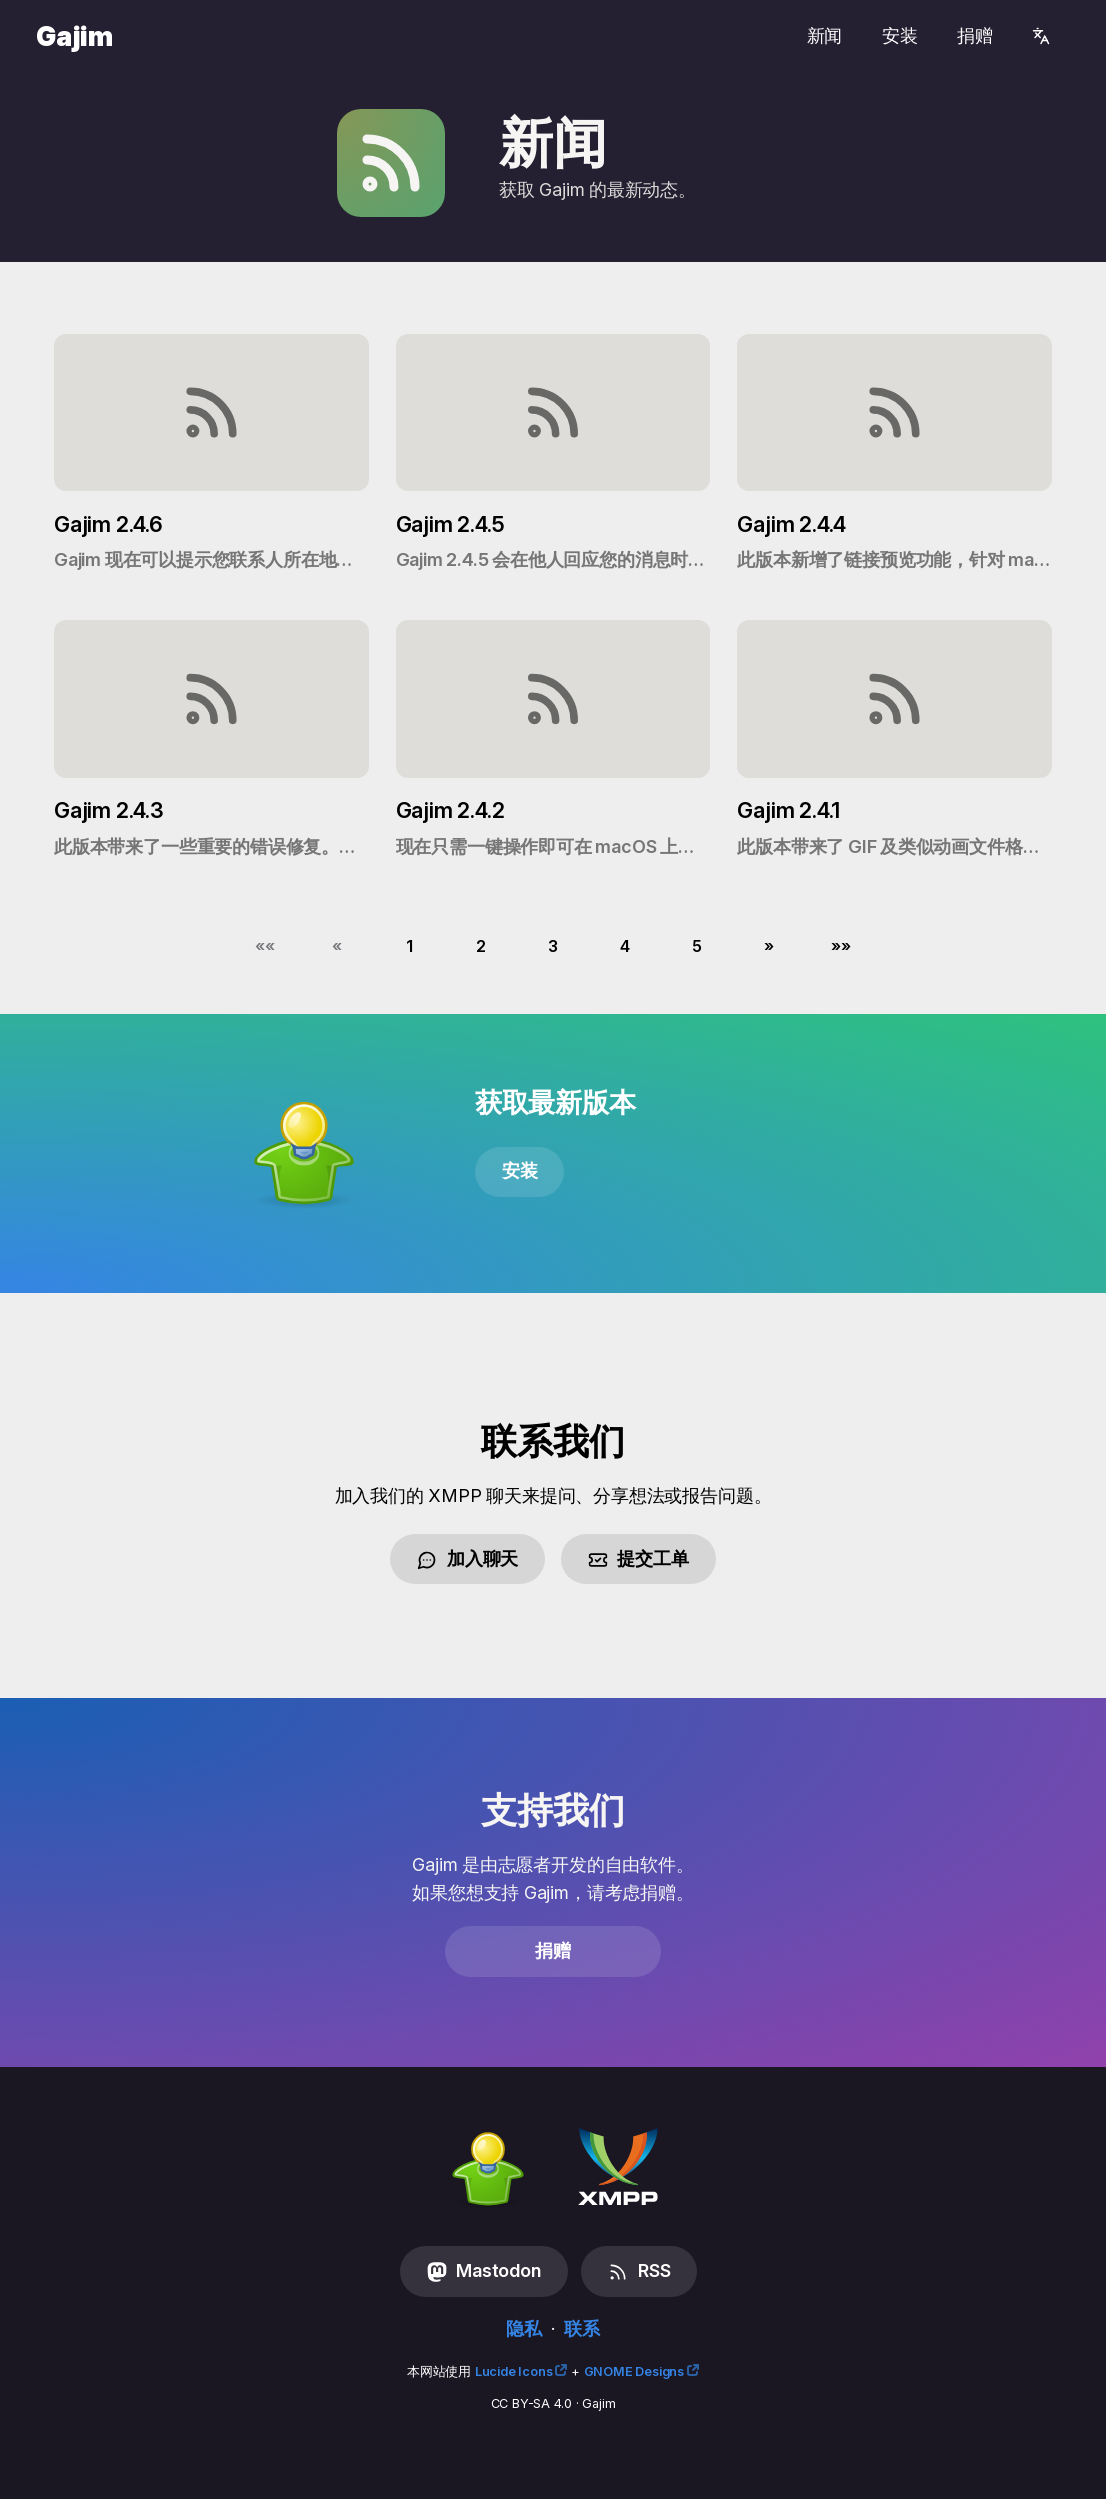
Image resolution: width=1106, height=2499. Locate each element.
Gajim (74, 36)
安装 (900, 35)
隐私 (524, 2328)
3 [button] (553, 946)
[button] (265, 946)
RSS (639, 2271)
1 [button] (409, 946)
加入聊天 (467, 1559)
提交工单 (638, 1559)
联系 (582, 2328)
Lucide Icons (514, 2371)
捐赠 (975, 35)
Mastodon (484, 2271)
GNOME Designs (634, 2371)
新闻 (825, 35)
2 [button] (481, 946)
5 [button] (697, 946)
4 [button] (625, 946)
